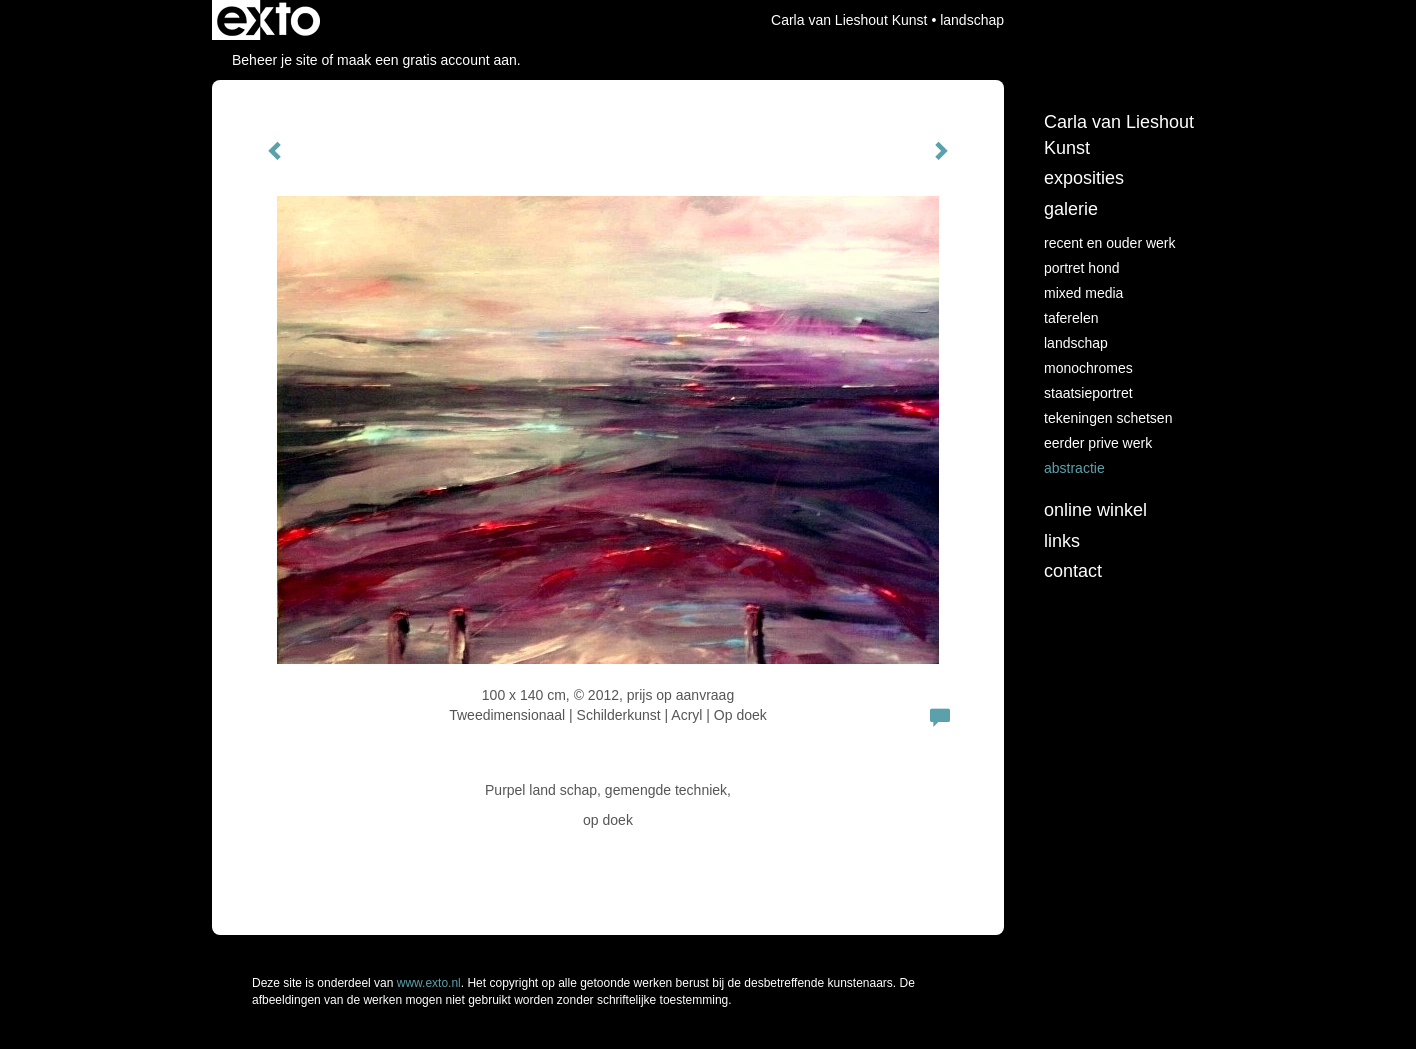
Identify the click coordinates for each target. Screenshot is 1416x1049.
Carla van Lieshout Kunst (849, 20)
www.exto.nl (429, 983)
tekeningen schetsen (1108, 418)
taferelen (1071, 318)
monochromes (1088, 368)
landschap (1076, 343)
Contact (1073, 571)
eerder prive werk (1098, 443)
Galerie (1071, 209)
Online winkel (1095, 510)
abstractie (1074, 468)
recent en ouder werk (1110, 243)
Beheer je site (275, 60)
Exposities (1084, 178)
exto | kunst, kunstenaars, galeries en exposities (268, 20)
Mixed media (1083, 293)
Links (1062, 541)
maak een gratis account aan (427, 60)
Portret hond (1082, 268)
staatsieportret (1088, 393)
